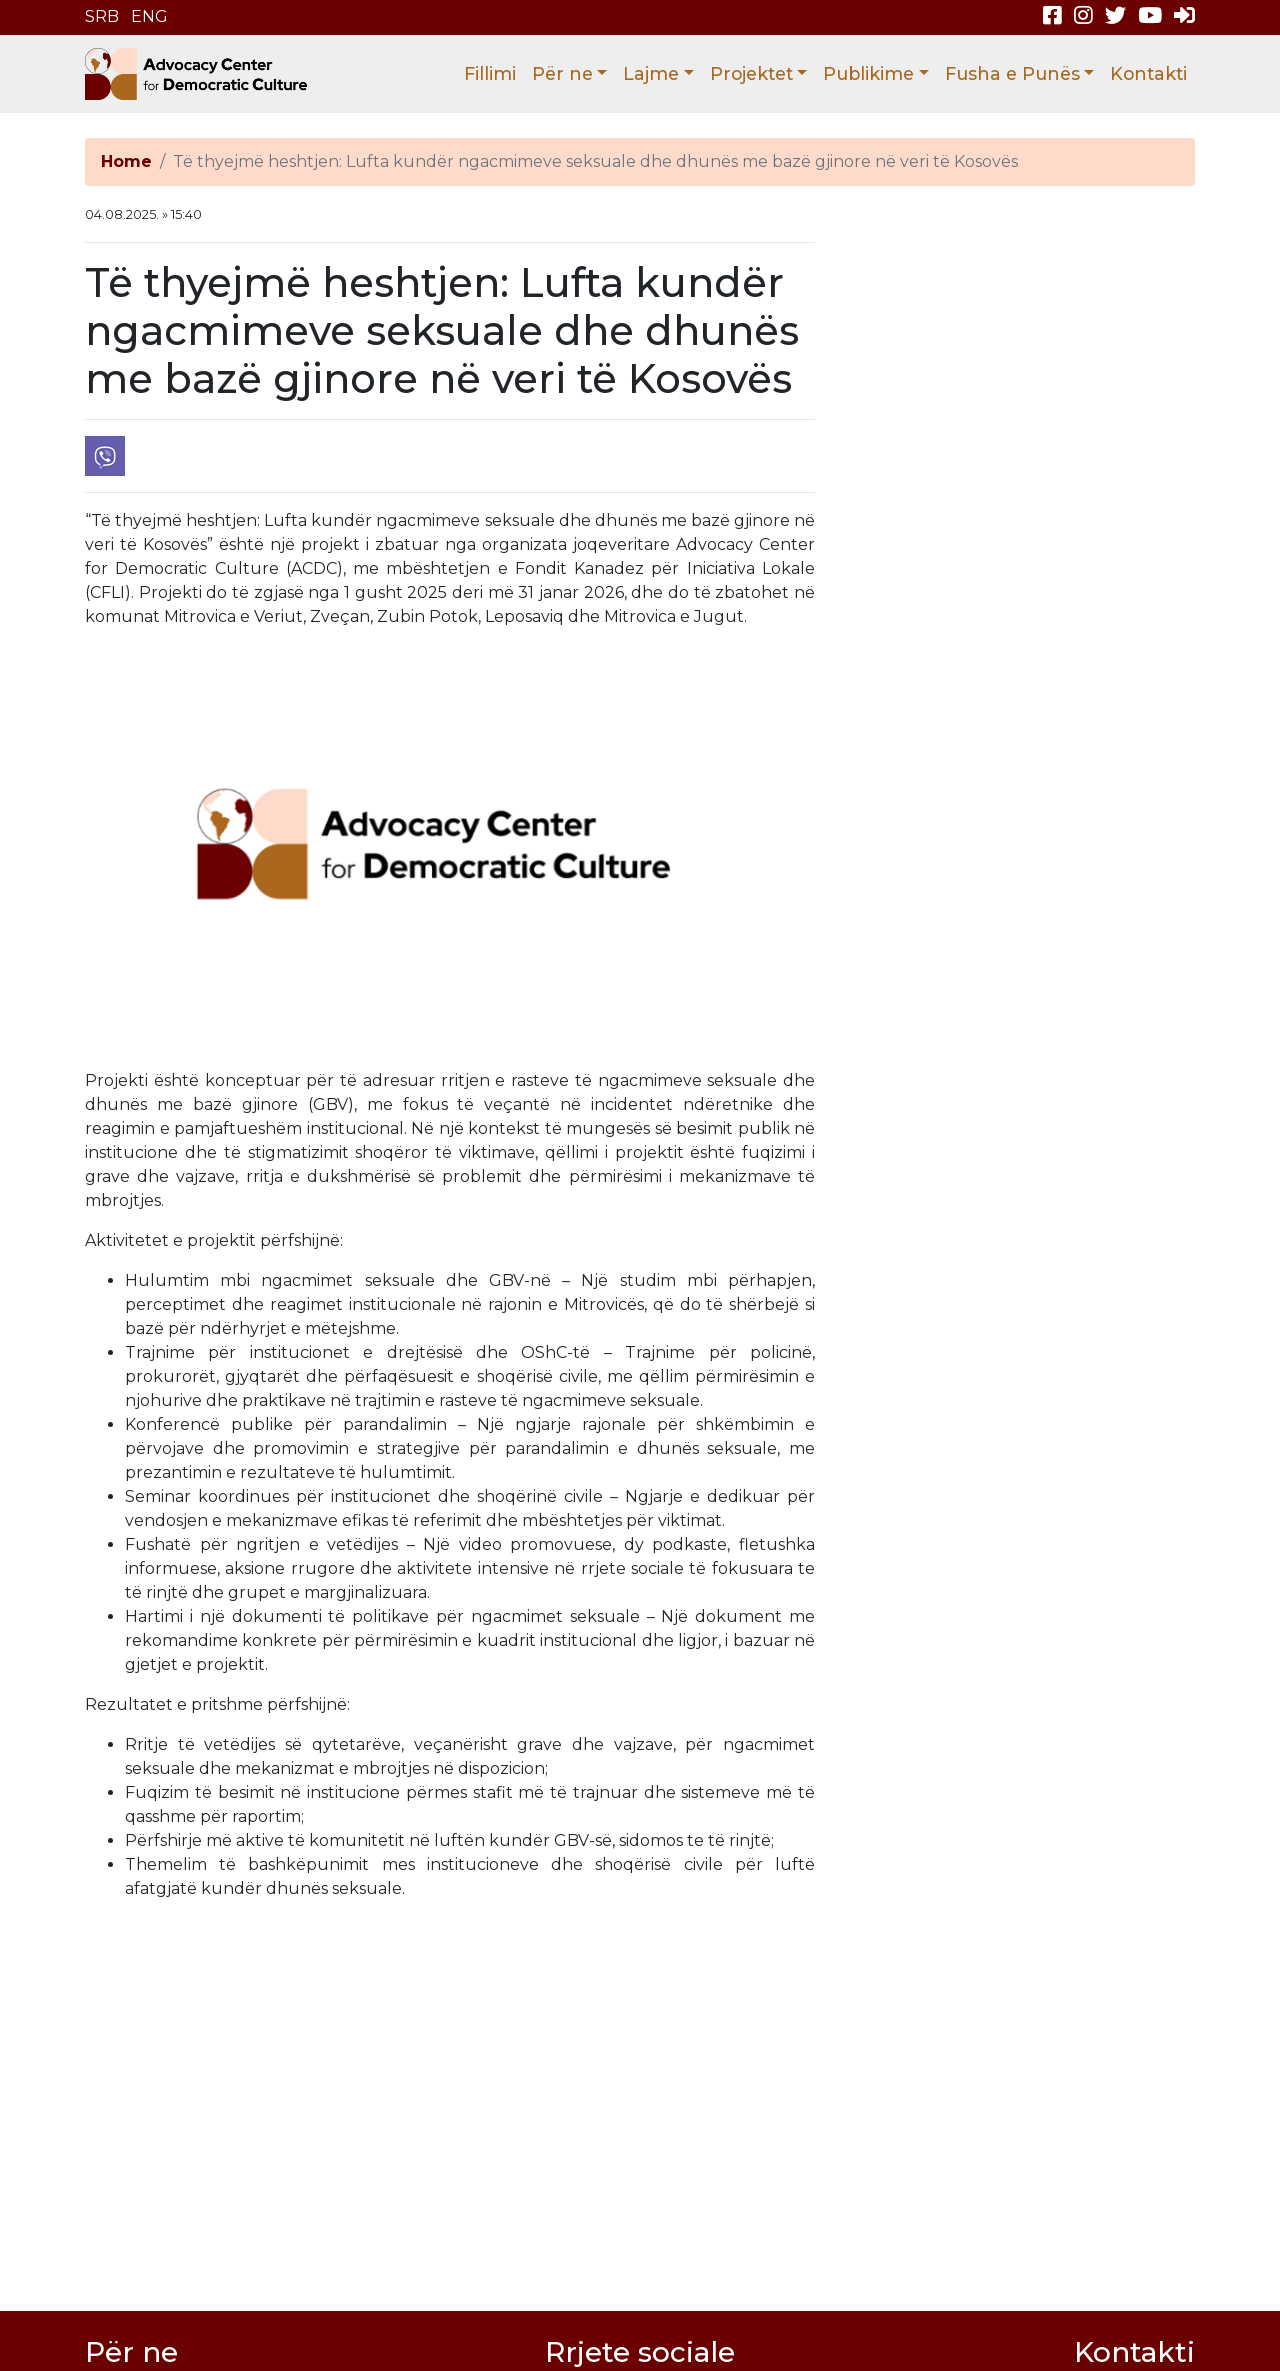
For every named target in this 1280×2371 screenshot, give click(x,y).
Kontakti (1148, 73)
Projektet (751, 73)
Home (126, 161)
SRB (102, 16)
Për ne (562, 73)
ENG (149, 16)
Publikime (868, 73)
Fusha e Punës (1012, 73)
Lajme (651, 73)
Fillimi (490, 73)
